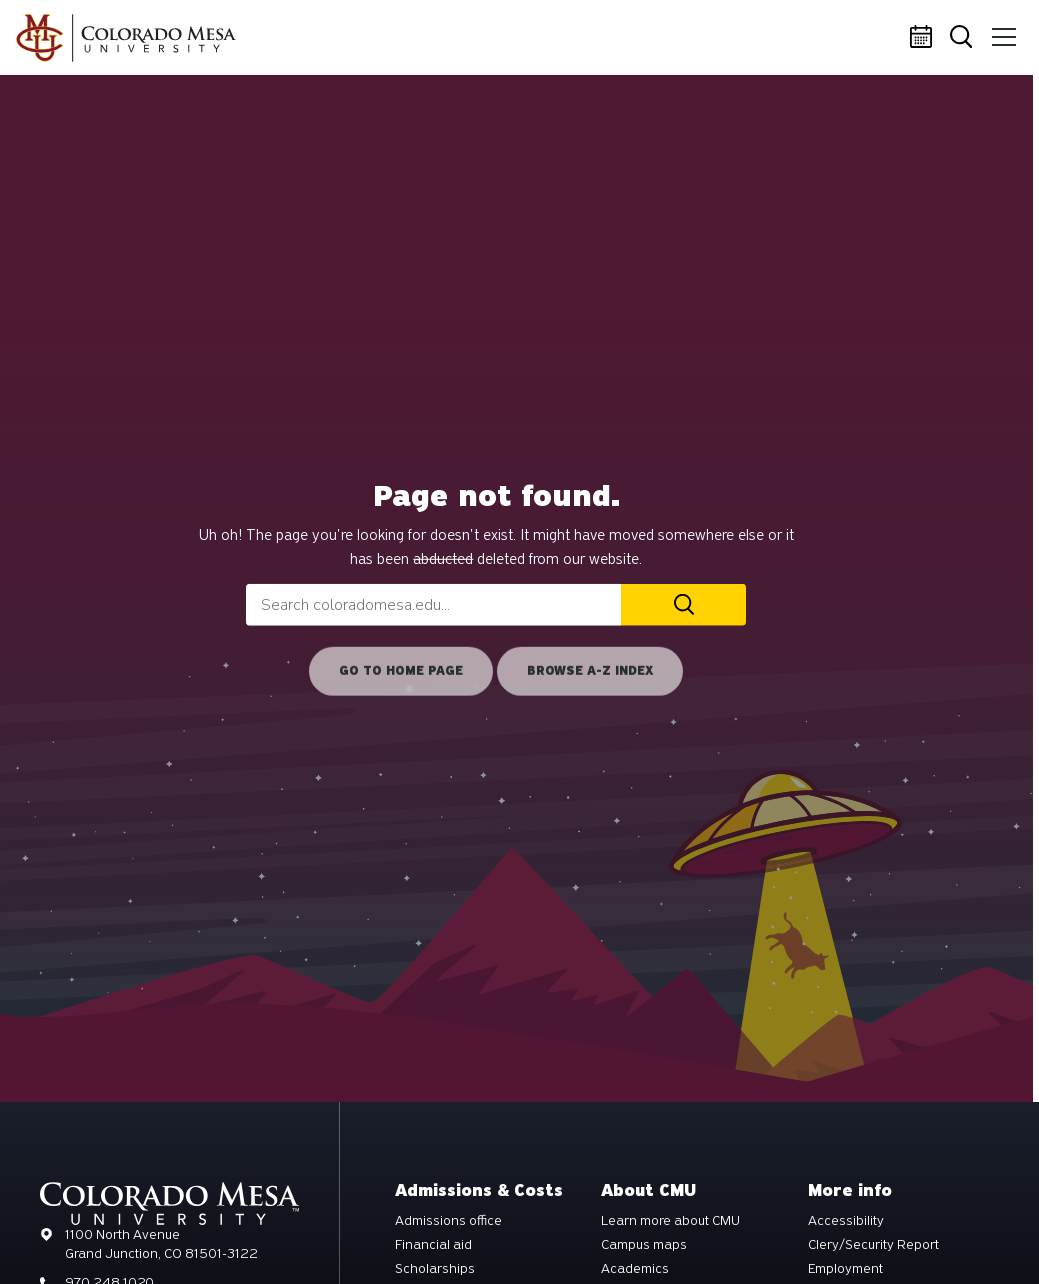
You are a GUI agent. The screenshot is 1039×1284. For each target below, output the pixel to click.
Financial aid (433, 1245)
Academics (635, 1269)
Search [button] (963, 38)
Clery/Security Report (873, 1245)
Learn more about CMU (670, 1221)
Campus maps (644, 1245)
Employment (845, 1269)
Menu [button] (1001, 30)
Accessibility (846, 1221)
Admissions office (448, 1221)
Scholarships (435, 1269)
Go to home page (401, 671)
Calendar (924, 38)
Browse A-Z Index (590, 671)
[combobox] (433, 605)
